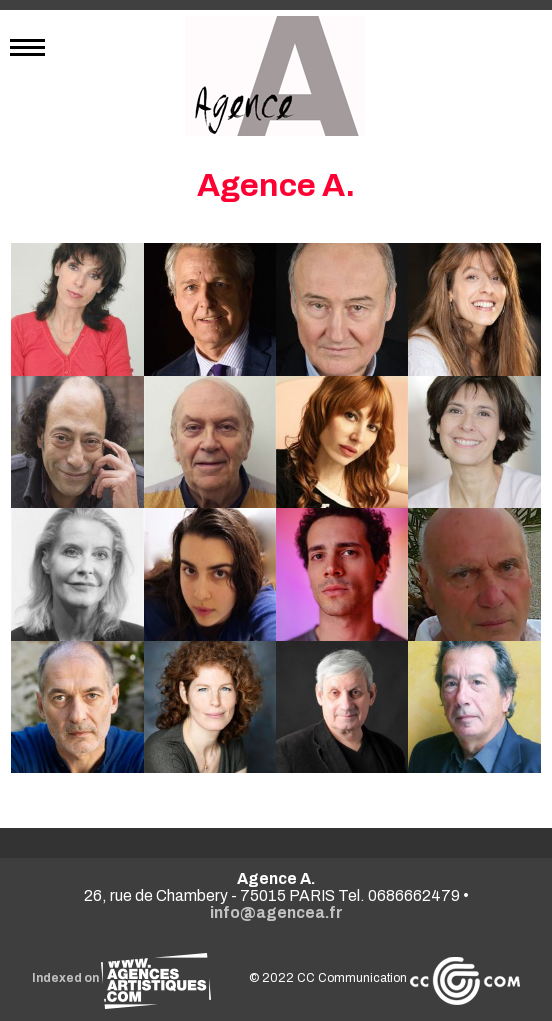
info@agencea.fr (276, 912)
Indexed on (121, 978)
